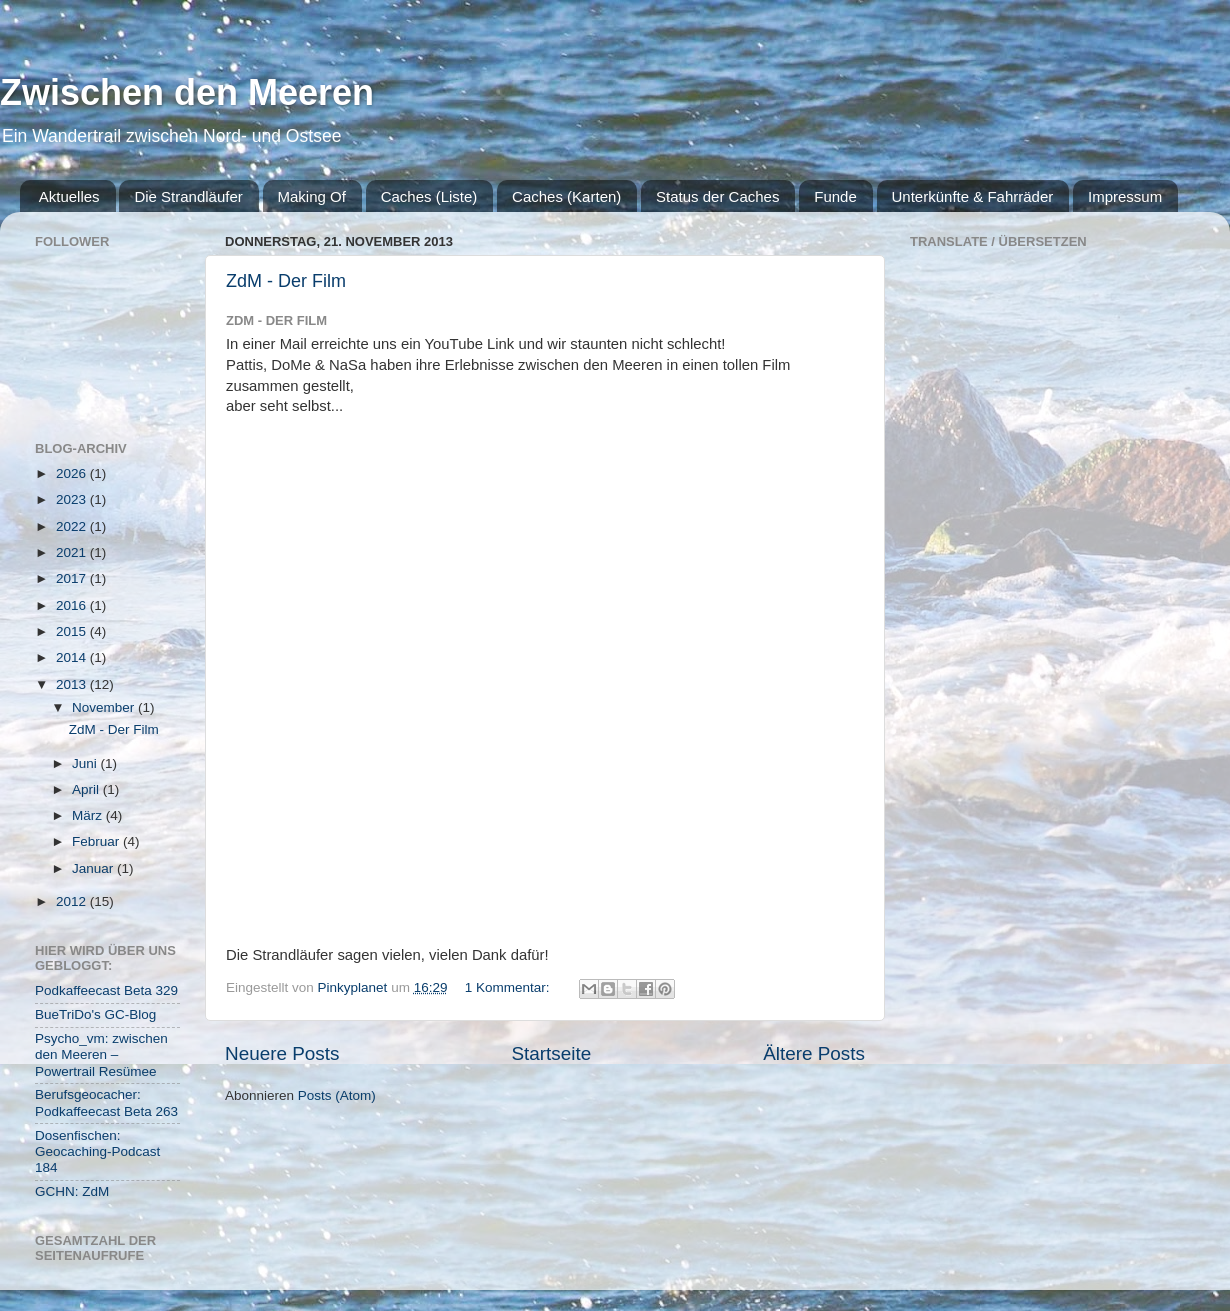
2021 (73, 552)
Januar (94, 868)
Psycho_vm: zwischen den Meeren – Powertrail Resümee (101, 1054)
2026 (73, 473)
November (105, 707)
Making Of (312, 196)
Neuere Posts (282, 1053)
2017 (73, 578)
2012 (73, 901)
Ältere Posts (814, 1053)
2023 (73, 499)
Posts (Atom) (337, 1095)
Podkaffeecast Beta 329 (106, 990)
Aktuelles (69, 196)
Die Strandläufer (188, 196)
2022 (73, 526)
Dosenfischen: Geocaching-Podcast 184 (97, 1151)
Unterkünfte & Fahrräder (973, 196)
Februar (97, 841)
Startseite (551, 1053)
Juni (86, 763)
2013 (73, 684)
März (89, 815)
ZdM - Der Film (286, 281)
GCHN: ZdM (72, 1191)
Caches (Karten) (566, 196)
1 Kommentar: (509, 987)
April (87, 789)
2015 (73, 631)
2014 (73, 657)
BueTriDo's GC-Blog (95, 1014)
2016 (73, 605)
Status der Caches (717, 196)
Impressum (1125, 196)
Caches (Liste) (429, 196)
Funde (835, 196)
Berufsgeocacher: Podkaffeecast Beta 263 (106, 1102)
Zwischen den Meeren (187, 92)
